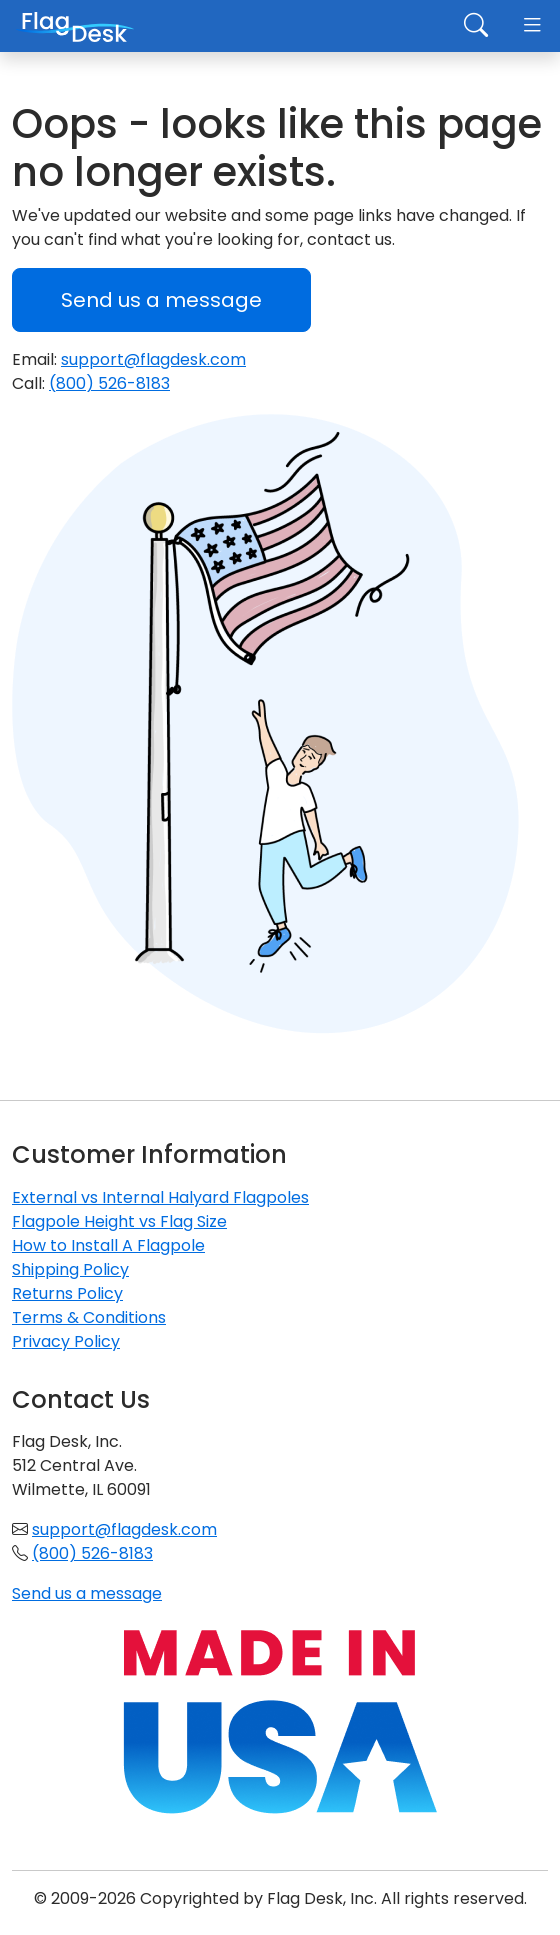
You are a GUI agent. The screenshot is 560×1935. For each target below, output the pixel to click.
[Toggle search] (476, 26)
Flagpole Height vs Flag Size (119, 1221)
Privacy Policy (66, 1341)
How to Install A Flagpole (108, 1245)
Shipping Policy (70, 1269)
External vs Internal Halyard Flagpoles (160, 1197)
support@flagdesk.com (153, 359)
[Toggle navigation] (532, 26)
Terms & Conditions (89, 1317)
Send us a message (161, 300)
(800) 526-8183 (109, 383)
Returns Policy (67, 1293)
